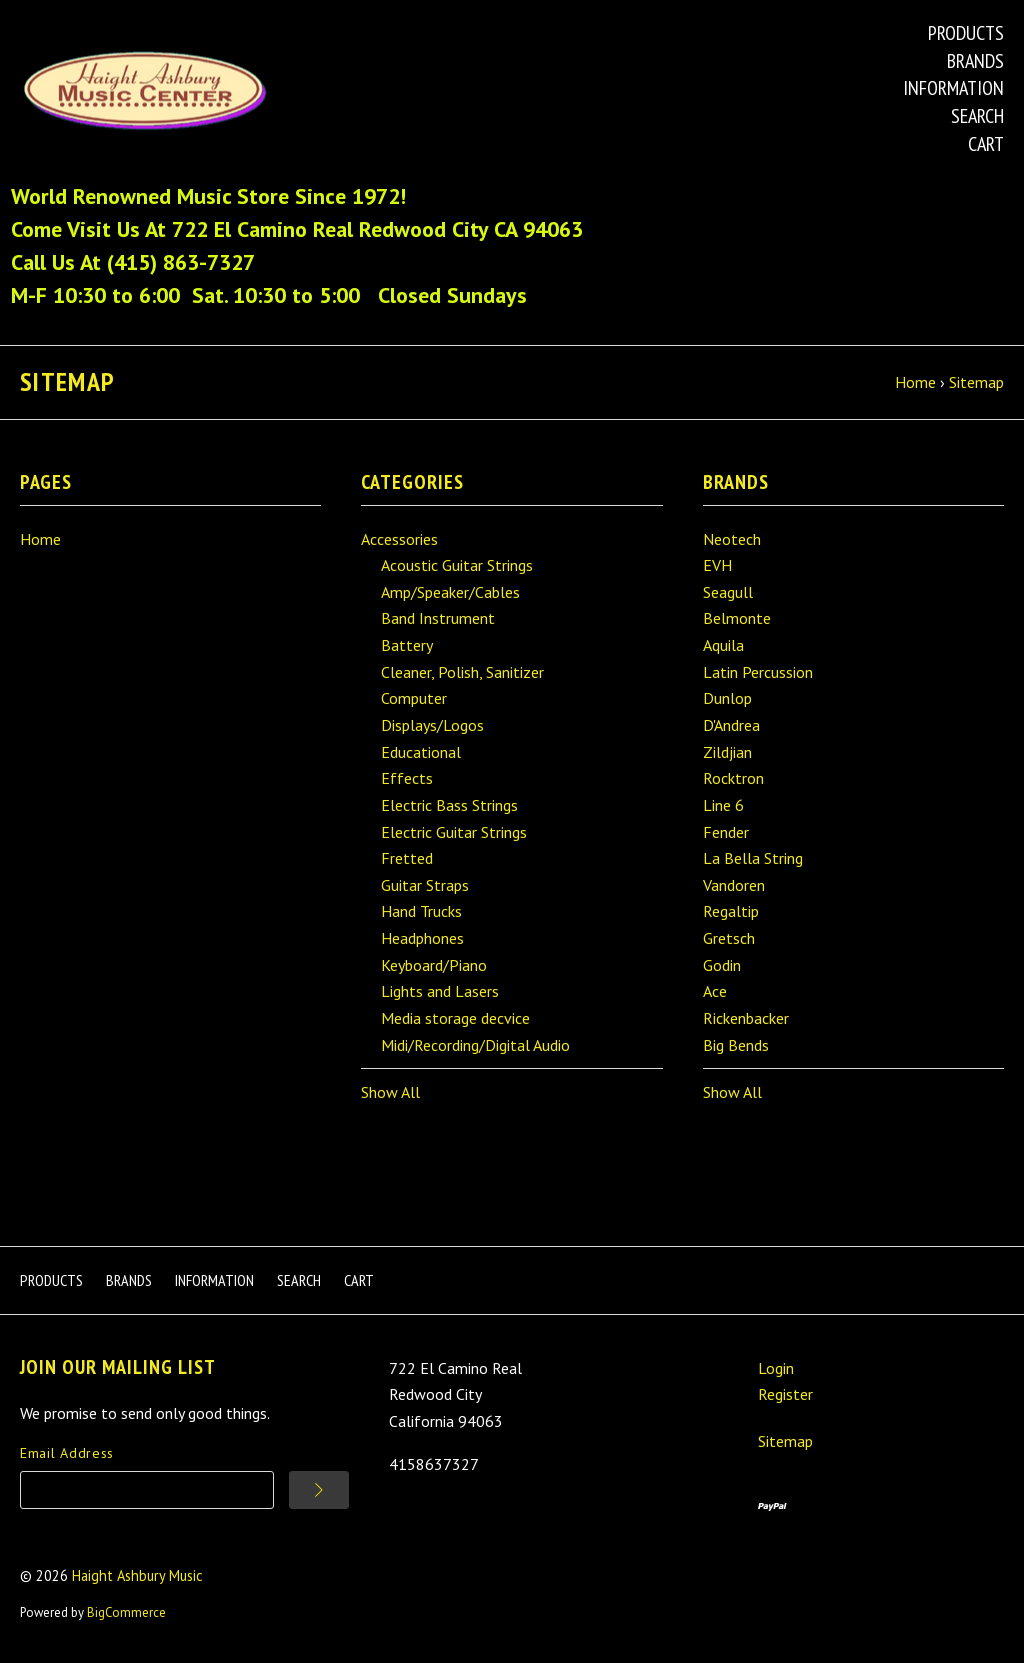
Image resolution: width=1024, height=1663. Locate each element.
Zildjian (727, 752)
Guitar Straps (425, 885)
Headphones (422, 938)
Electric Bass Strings (449, 805)
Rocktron (733, 778)
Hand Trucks (421, 911)
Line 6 (723, 805)
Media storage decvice (455, 1018)
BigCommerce (126, 1612)
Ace (715, 991)
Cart (986, 144)
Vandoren (734, 885)
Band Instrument (438, 618)
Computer (414, 698)
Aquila (723, 645)
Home (40, 539)
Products (966, 33)
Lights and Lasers (440, 991)
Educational (421, 752)
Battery (407, 645)
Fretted (407, 858)
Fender (726, 832)
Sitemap (785, 1441)
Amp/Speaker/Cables (450, 592)
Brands (975, 61)
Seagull (728, 592)
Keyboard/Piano (434, 965)
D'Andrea (731, 725)
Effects (407, 778)
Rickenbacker (746, 1018)
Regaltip (731, 911)
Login (776, 1368)
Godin (722, 965)
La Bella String (753, 858)
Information (953, 88)
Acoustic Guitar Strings (457, 565)
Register (785, 1394)
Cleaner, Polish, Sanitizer (462, 672)
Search (977, 116)
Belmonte (737, 618)
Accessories (399, 539)
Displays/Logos (432, 725)
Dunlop (727, 698)
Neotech (732, 539)
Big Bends (736, 1045)
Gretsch (729, 938)
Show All (390, 1092)
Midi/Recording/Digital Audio (475, 1045)
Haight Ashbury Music (137, 1575)
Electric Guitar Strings (454, 832)
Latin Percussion (758, 672)
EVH (717, 565)
